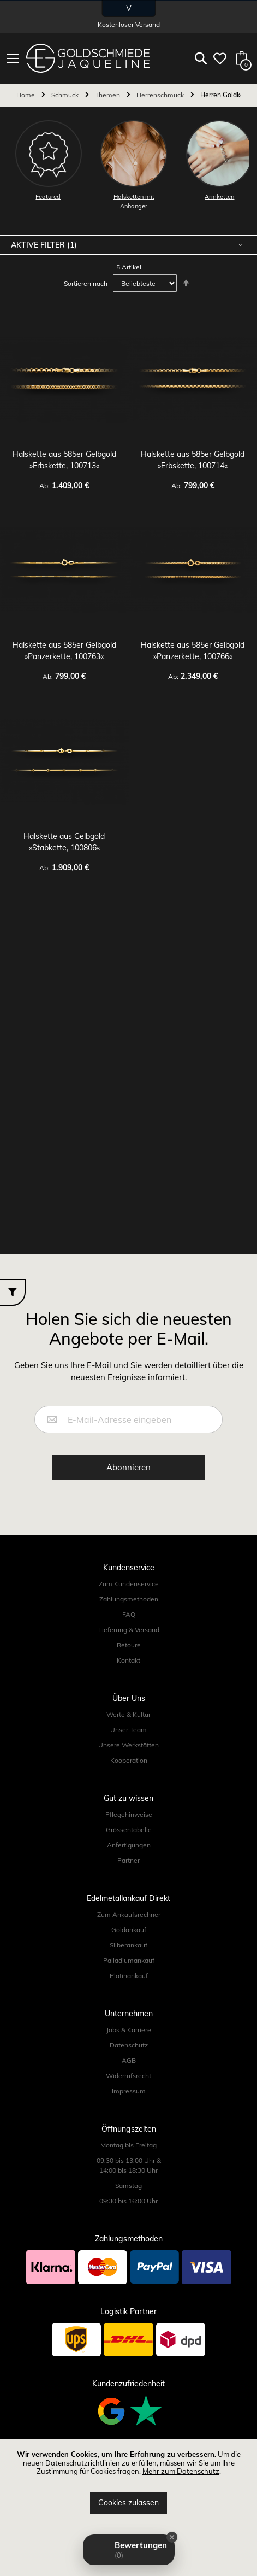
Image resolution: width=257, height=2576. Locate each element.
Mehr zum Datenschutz (180, 2471)
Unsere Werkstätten (128, 1745)
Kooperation (128, 1760)
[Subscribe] (128, 1468)
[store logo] (88, 58)
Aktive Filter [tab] (39, 245)
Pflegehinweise (128, 1814)
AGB (129, 2060)
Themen (108, 95)
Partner (128, 1860)
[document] (128, 2482)
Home (26, 95)
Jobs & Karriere (128, 2030)
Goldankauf (128, 1930)
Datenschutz (129, 2045)
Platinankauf (129, 1975)
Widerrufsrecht (128, 2076)
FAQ (128, 1614)
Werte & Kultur (128, 1714)
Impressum (129, 2091)
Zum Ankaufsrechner (128, 1914)
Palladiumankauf (128, 1960)
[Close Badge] (171, 2537)
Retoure (129, 1645)
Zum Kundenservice (129, 1584)
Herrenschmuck (161, 95)
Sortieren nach (85, 283)
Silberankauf (128, 1945)
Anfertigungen (129, 1845)
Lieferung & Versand (128, 1630)
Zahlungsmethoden (128, 1599)
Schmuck (65, 95)
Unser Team (128, 1730)
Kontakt (128, 1660)
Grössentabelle (129, 1830)
